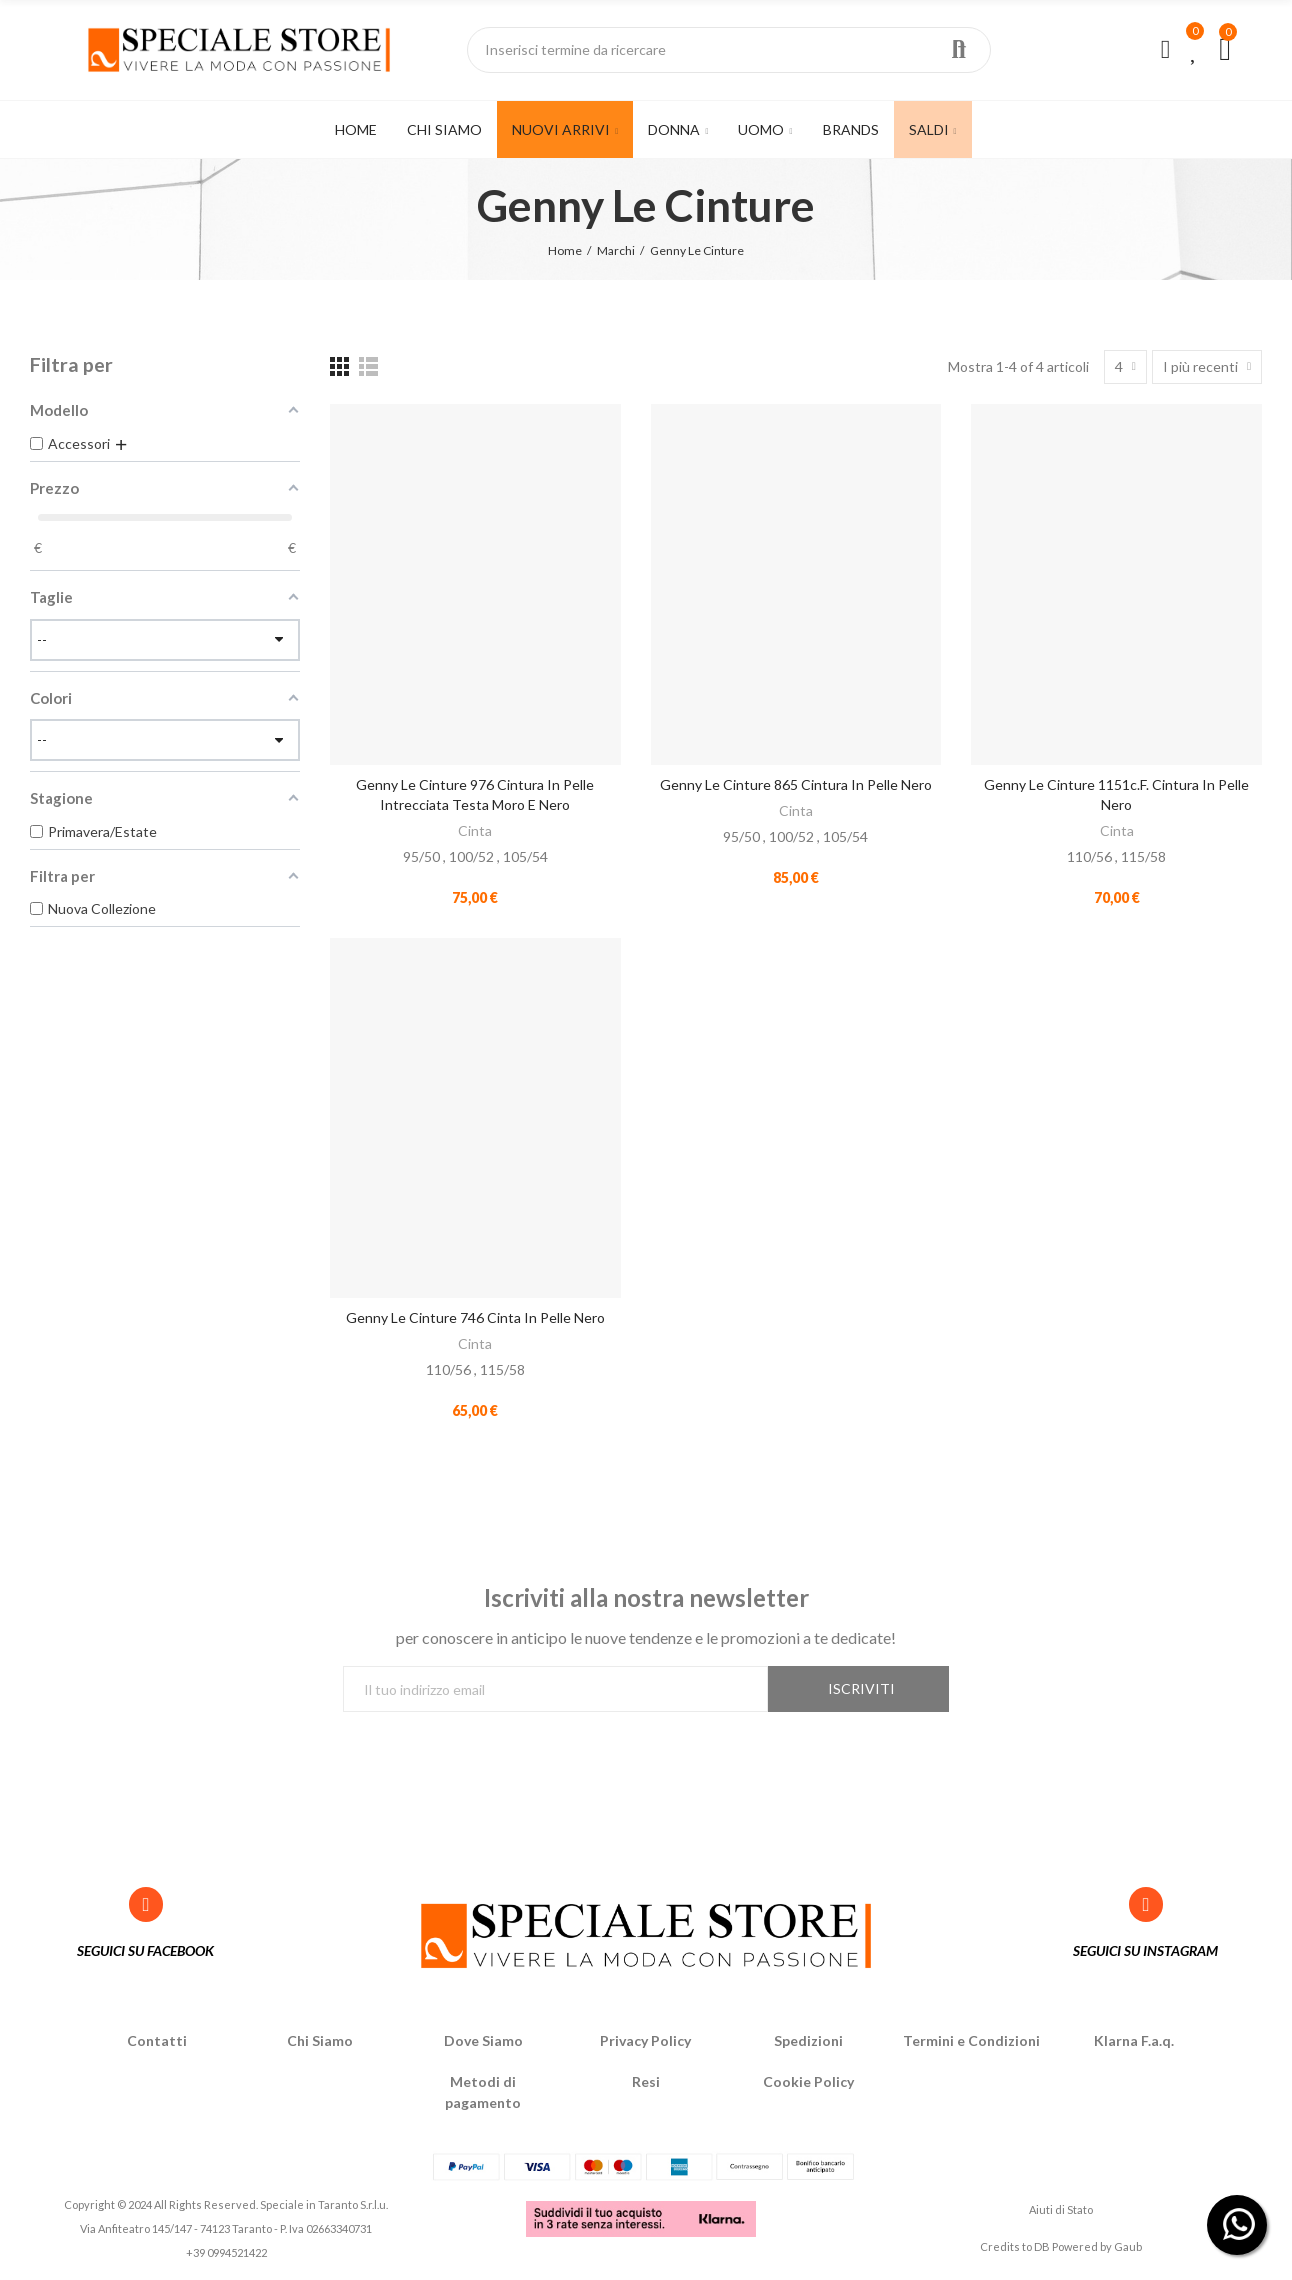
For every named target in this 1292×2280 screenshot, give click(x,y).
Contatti (157, 2040)
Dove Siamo (483, 2040)
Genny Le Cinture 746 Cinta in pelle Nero (475, 1317)
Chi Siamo (320, 2040)
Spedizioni (808, 2040)
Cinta (475, 830)
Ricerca (959, 50)
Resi (646, 2081)
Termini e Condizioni (971, 2040)
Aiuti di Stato (1061, 2209)
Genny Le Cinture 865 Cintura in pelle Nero (796, 784)
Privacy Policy (645, 2040)
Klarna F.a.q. (1134, 2040)
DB (1042, 2246)
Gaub (1128, 2246)
